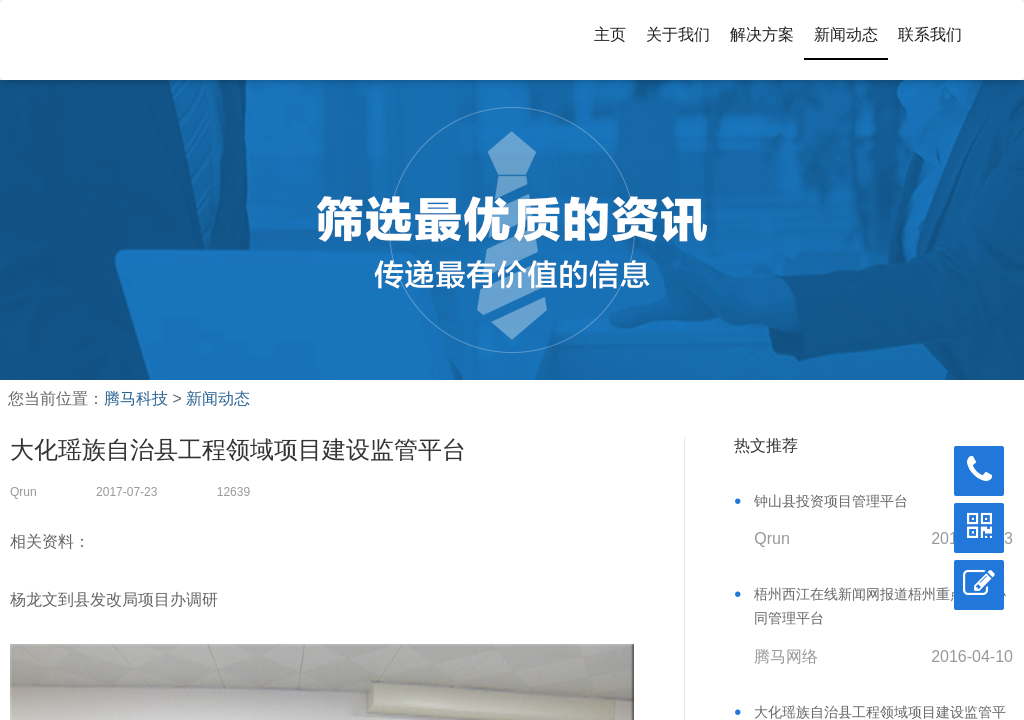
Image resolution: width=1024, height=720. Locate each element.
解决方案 (762, 34)
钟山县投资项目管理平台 (831, 501)
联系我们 (930, 34)
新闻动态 (846, 34)
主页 (610, 34)
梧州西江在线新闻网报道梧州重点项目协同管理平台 (880, 606)
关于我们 (678, 34)
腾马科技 (136, 398)
